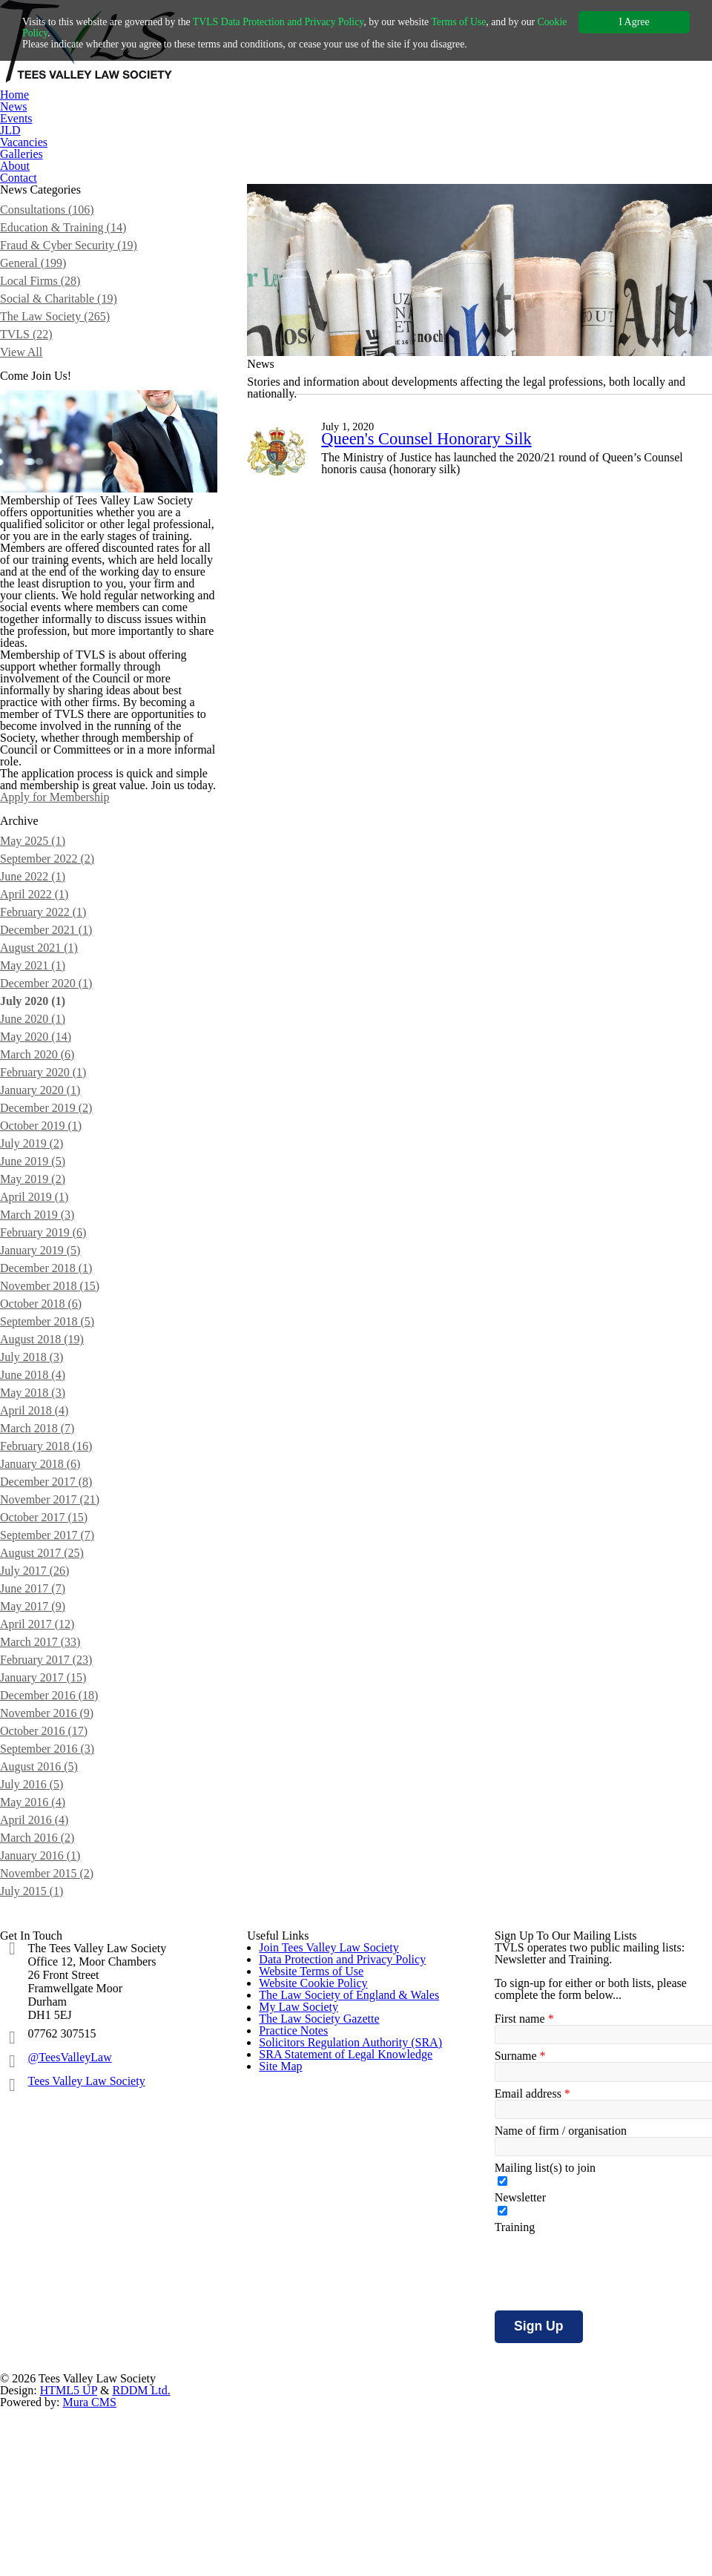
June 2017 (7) (36, 1763)
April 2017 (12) (38, 1798)
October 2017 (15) (48, 1691)
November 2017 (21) (54, 1674)
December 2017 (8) (51, 1656)
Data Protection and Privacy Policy (349, 2165)
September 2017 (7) (52, 1709)
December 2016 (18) (54, 1869)
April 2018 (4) (34, 1585)
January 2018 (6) (44, 1638)
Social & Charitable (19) (61, 323)
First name (524, 2200)
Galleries (22, 154)
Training (514, 2408)
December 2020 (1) (51, 1157)
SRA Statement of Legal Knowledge (352, 2455)
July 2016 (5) (33, 1958)
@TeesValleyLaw (81, 2243)
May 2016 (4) (34, 1976)
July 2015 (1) (33, 2065)
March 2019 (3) (39, 1389)
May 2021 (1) (34, 1140)
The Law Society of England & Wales (354, 2274)
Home (16, 95)
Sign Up (538, 2507)
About (15, 166)
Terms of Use (505, 21)
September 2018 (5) (52, 1496)
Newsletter (523, 2379)
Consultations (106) (50, 234)
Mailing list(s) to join (545, 2349)
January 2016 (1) (44, 2030)
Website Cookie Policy (317, 2237)
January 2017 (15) (47, 1852)
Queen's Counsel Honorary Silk (436, 485)
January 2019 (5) (44, 1424)
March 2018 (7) (39, 1602)
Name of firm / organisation (567, 2312)
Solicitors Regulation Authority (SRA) (353, 2419)
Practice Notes (298, 2383)
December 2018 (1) (51, 1442)
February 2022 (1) (46, 1086)
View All (20, 376)
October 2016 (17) (48, 1905)
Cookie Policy (53, 33)
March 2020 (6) (39, 1229)
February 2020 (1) (46, 1246)
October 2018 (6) (45, 1478)
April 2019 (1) (34, 1371)
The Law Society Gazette (324, 2346)
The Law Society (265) (58, 341)
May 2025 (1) (34, 1015)
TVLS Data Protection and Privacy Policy (306, 21)
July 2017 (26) (37, 1745)
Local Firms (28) (42, 305)
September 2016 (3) (52, 1923)
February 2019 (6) (46, 1407)
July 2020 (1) (35, 1175)
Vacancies (27, 142)
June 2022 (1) (36, 1051)
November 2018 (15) (54, 1460)
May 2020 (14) (38, 1211)
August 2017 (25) (44, 1727)
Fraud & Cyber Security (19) (71, 270)
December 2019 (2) (51, 1282)
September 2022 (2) (52, 1033)
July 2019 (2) (33, 1318)
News (15, 106)
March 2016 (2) (39, 2012)
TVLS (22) (25, 359)
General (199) (35, 287)
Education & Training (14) (64, 252)
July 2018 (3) (33, 1531)
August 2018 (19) (44, 1513)
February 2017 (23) (49, 1834)
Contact (21, 178)
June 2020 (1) (36, 1193)
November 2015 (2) (51, 2047)
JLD (10, 130)
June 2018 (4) (36, 1549)
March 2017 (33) (43, 1816)
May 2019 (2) (34, 1353)
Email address (533, 2275)
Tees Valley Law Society (100, 2266)
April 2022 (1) (34, 1068)
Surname (519, 2237)
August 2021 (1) (41, 1122)
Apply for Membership (62, 971)
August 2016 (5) (41, 1941)
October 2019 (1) (45, 1300)
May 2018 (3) (34, 1567)
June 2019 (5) (36, 1335)
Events (17, 118)
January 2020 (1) (44, 1264)
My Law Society (300, 2310)
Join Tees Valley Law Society (335, 2128)
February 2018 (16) (49, 1620)
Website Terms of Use (316, 2201)
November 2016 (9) (51, 1887)
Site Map (282, 2492)
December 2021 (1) (51, 1104)
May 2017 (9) (34, 1780)
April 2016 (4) (34, 1994)
